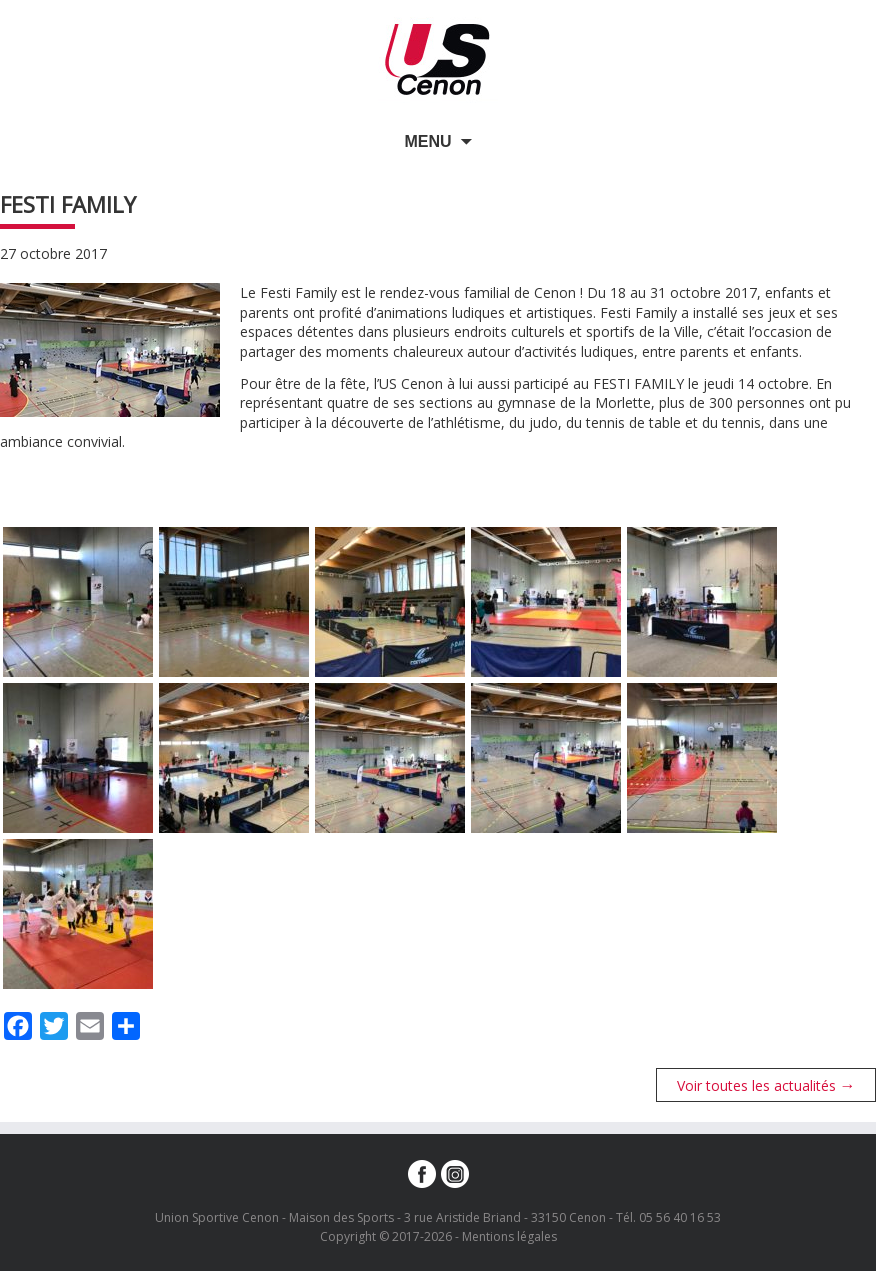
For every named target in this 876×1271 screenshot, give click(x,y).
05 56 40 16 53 (680, 1217)
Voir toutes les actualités (766, 1085)
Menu (427, 141)
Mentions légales (509, 1236)
